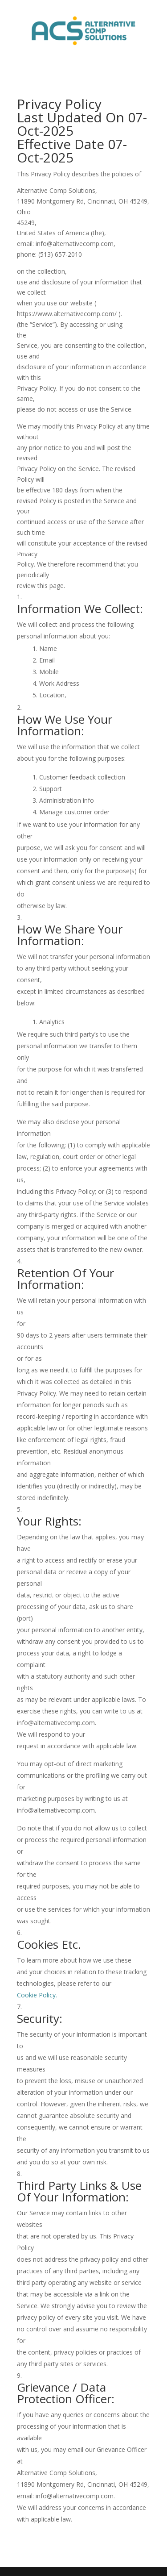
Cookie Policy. (37, 1995)
